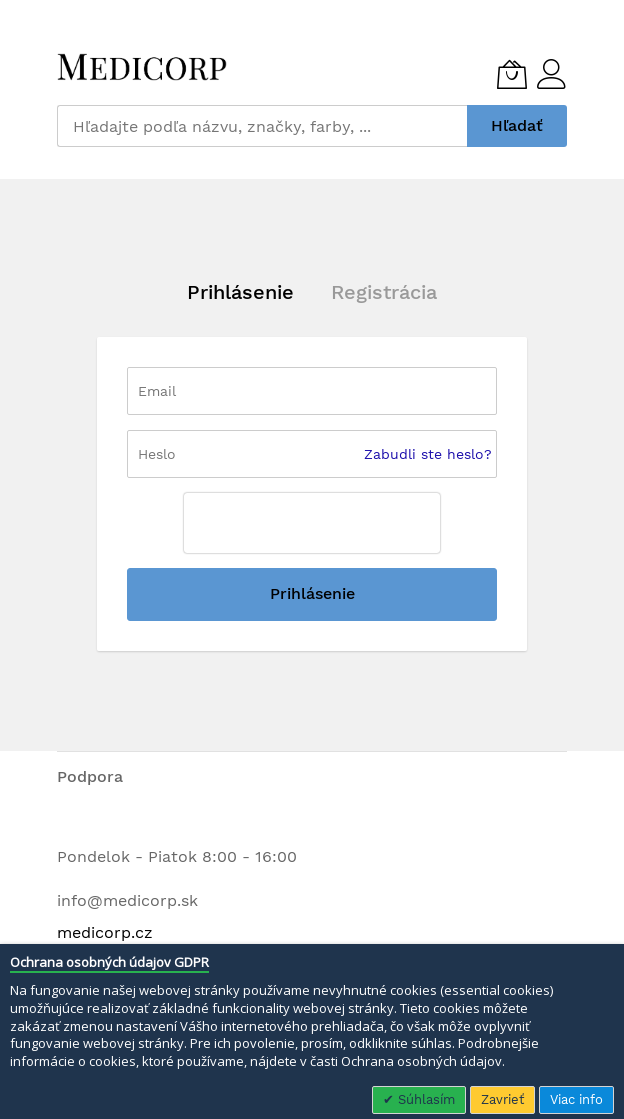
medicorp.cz (105, 932)
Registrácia (384, 292)
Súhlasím (424, 1099)
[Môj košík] (512, 74)
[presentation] (312, 523)
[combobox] (262, 126)
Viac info (576, 1099)
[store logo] (142, 67)
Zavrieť (502, 1099)
